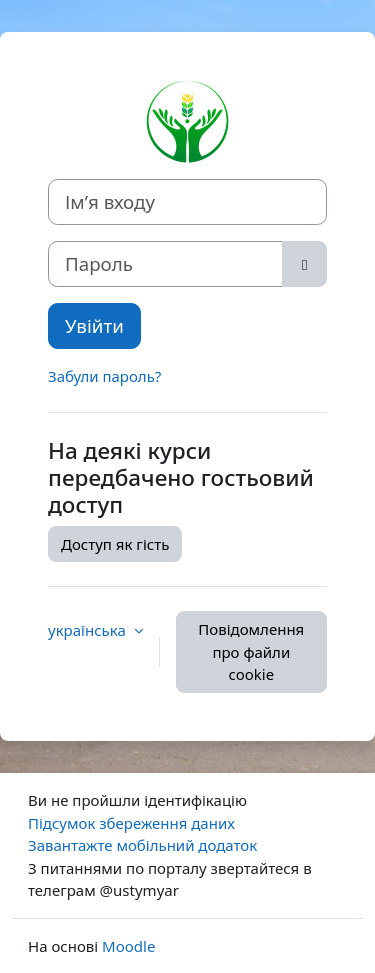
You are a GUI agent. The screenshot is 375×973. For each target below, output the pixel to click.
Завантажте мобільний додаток (142, 845)
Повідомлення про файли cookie (251, 651)
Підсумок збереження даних (131, 823)
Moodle (128, 946)
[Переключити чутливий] (304, 264)
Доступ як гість (115, 544)
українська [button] (89, 630)
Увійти (94, 325)
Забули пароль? (104, 376)
